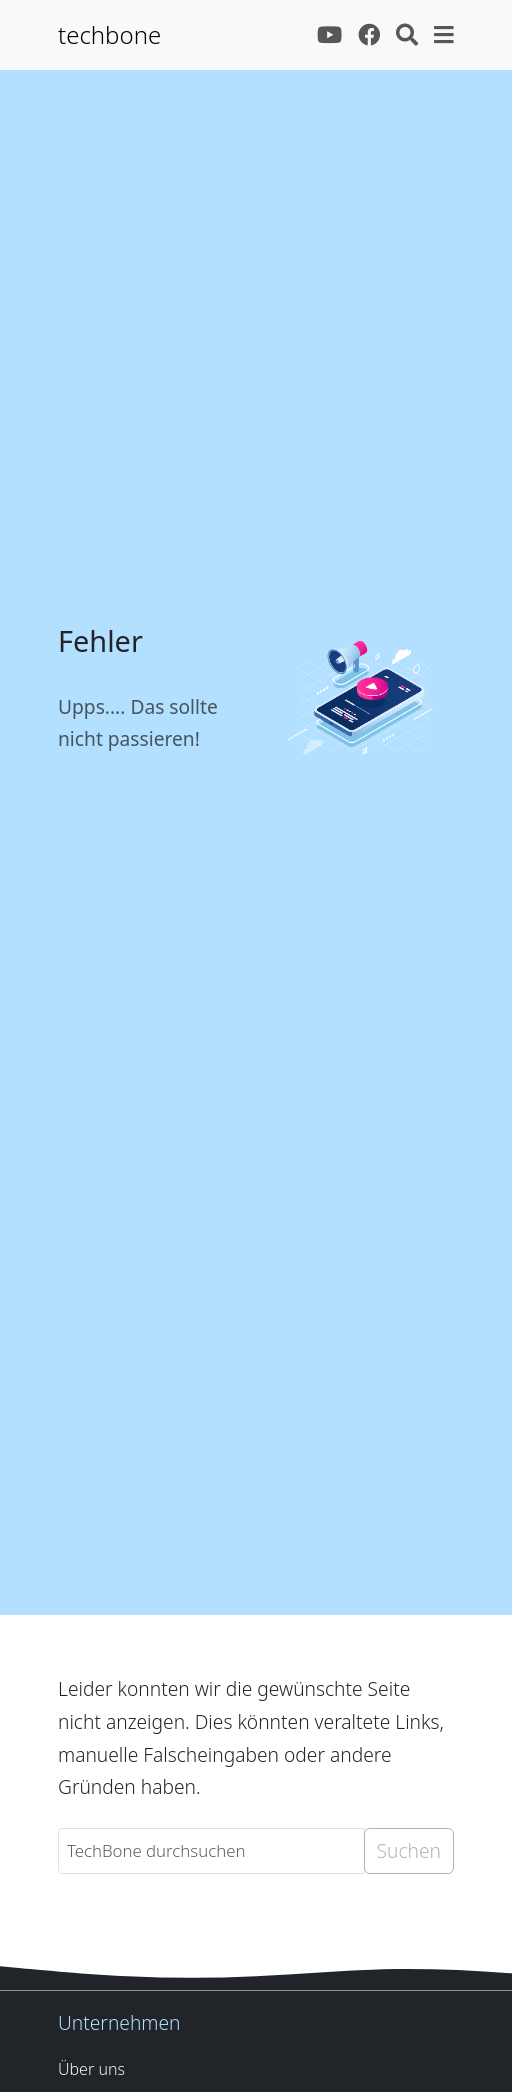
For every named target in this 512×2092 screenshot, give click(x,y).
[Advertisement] (256, 1475)
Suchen (409, 1850)
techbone (109, 34)
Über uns (91, 2069)
